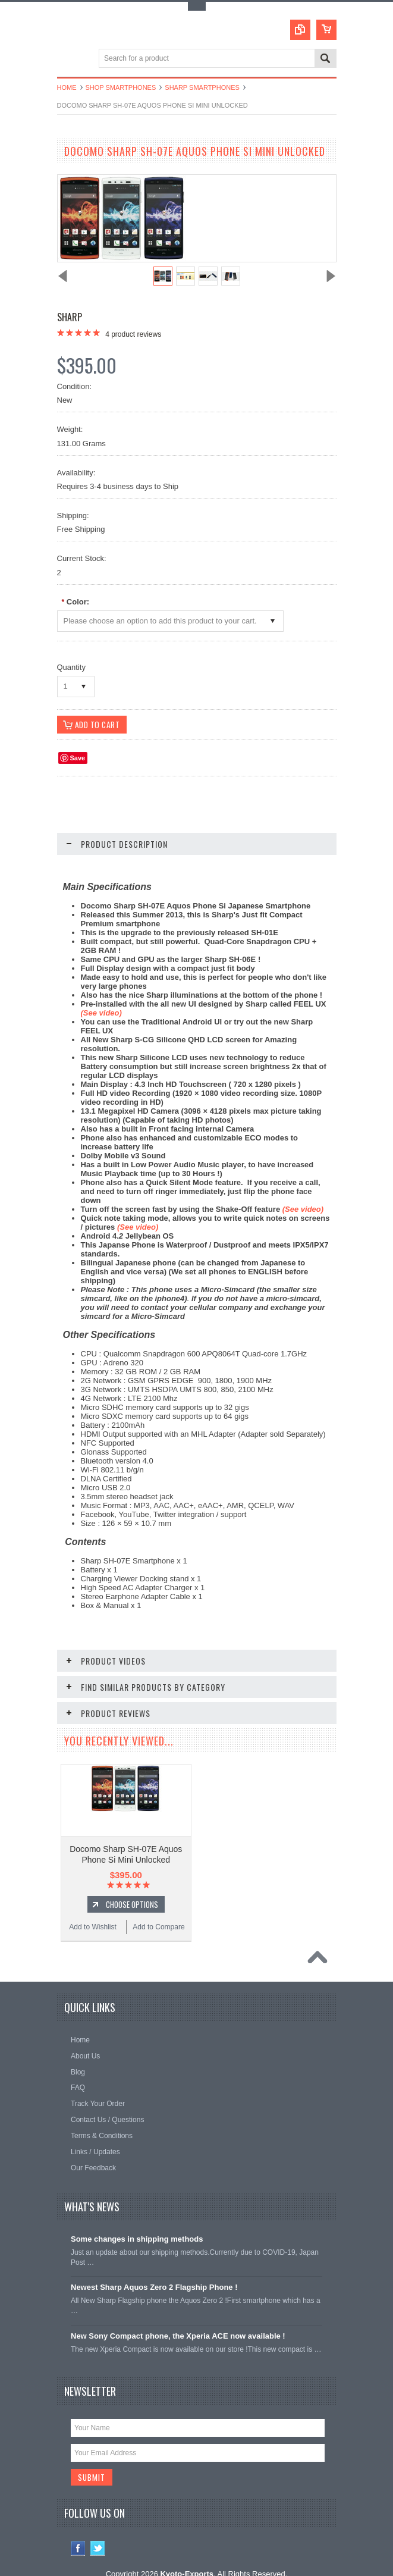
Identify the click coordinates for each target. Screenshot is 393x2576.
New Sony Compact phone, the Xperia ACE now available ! (178, 2312)
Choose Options (132, 1881)
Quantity (71, 667)
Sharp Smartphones (202, 87)
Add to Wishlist (92, 1904)
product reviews (133, 334)
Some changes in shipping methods (137, 2215)
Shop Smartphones (121, 87)
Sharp (69, 317)
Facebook (78, 2525)
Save (78, 758)
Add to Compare (158, 1904)
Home (67, 87)
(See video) (302, 1209)
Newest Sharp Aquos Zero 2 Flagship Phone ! (154, 2264)
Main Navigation (67, 59)
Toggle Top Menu (197, 6)
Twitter (97, 2525)
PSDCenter (275, 2561)
